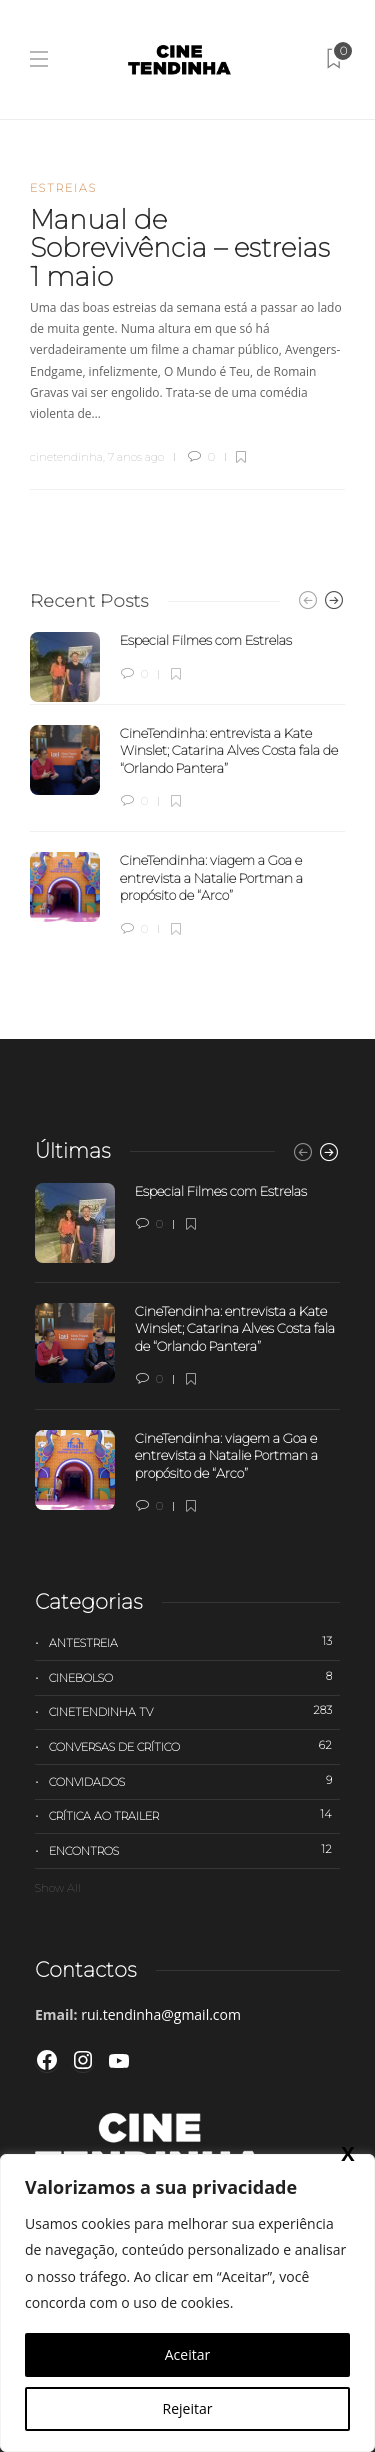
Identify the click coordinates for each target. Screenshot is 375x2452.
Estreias (63, 188)
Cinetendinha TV (194, 1711)
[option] (187, 785)
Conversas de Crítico (194, 1746)
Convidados (194, 1781)
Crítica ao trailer (194, 1815)
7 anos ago (136, 457)
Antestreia (194, 1642)
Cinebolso (194, 1677)
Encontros (194, 1850)
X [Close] (347, 2153)
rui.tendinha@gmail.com (161, 2014)
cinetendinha (66, 457)
